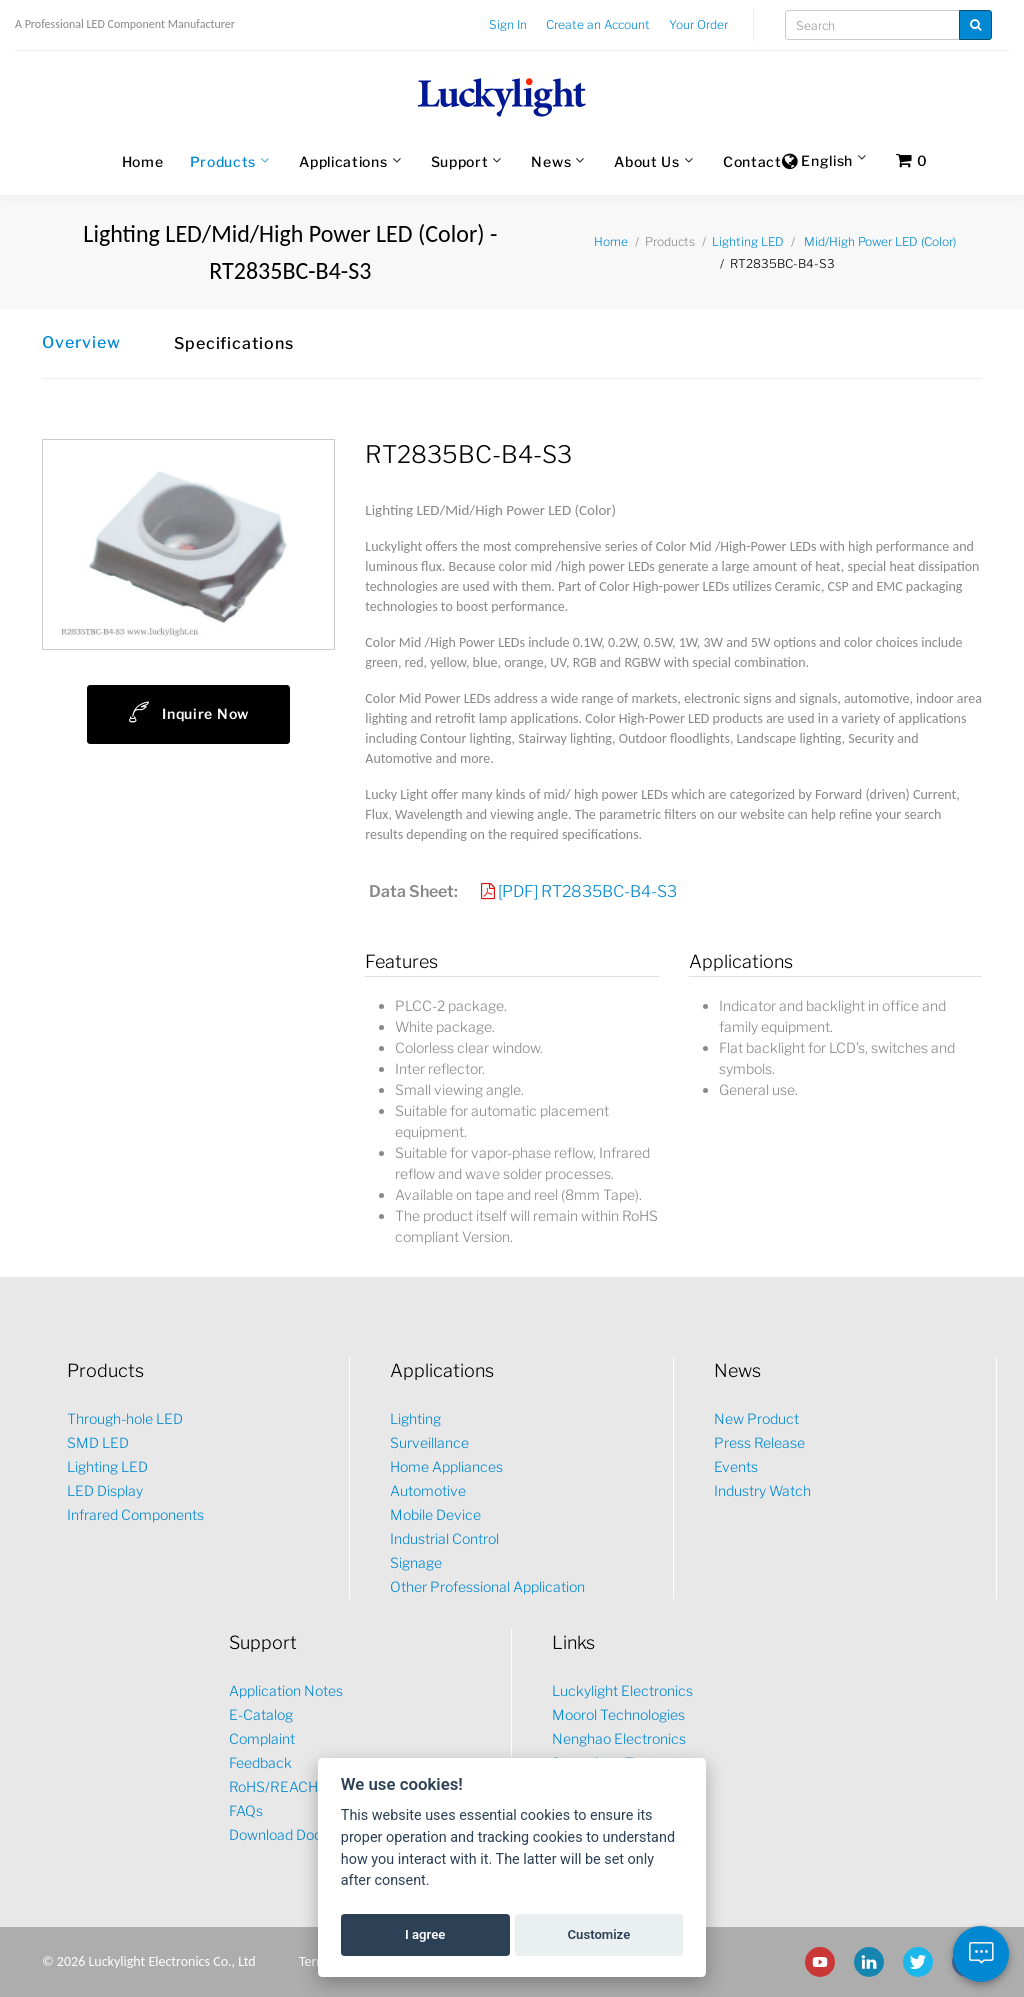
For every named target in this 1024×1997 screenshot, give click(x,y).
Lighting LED (748, 241)
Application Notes (286, 1690)
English (817, 162)
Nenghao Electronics (619, 1738)
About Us (647, 161)
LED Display (105, 1490)
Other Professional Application (487, 1586)
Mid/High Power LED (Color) (880, 241)
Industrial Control (444, 1538)
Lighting (415, 1418)
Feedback (260, 1762)
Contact (752, 161)
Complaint (262, 1738)
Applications (343, 161)
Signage (416, 1562)
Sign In (508, 24)
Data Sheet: (413, 891)
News (551, 161)
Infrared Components (135, 1514)
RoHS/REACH (273, 1786)
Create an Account (598, 24)
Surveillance (429, 1442)
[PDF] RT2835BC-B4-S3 (587, 891)
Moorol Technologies (618, 1714)
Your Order (698, 24)
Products (223, 161)
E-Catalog (261, 1714)
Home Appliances (446, 1466)
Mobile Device (435, 1514)
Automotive (428, 1490)
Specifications (234, 343)
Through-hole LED (125, 1418)
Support (460, 161)
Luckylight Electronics (622, 1690)
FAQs (246, 1810)
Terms (316, 1961)
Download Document (296, 1834)
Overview (81, 342)
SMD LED (98, 1442)
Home (143, 161)
